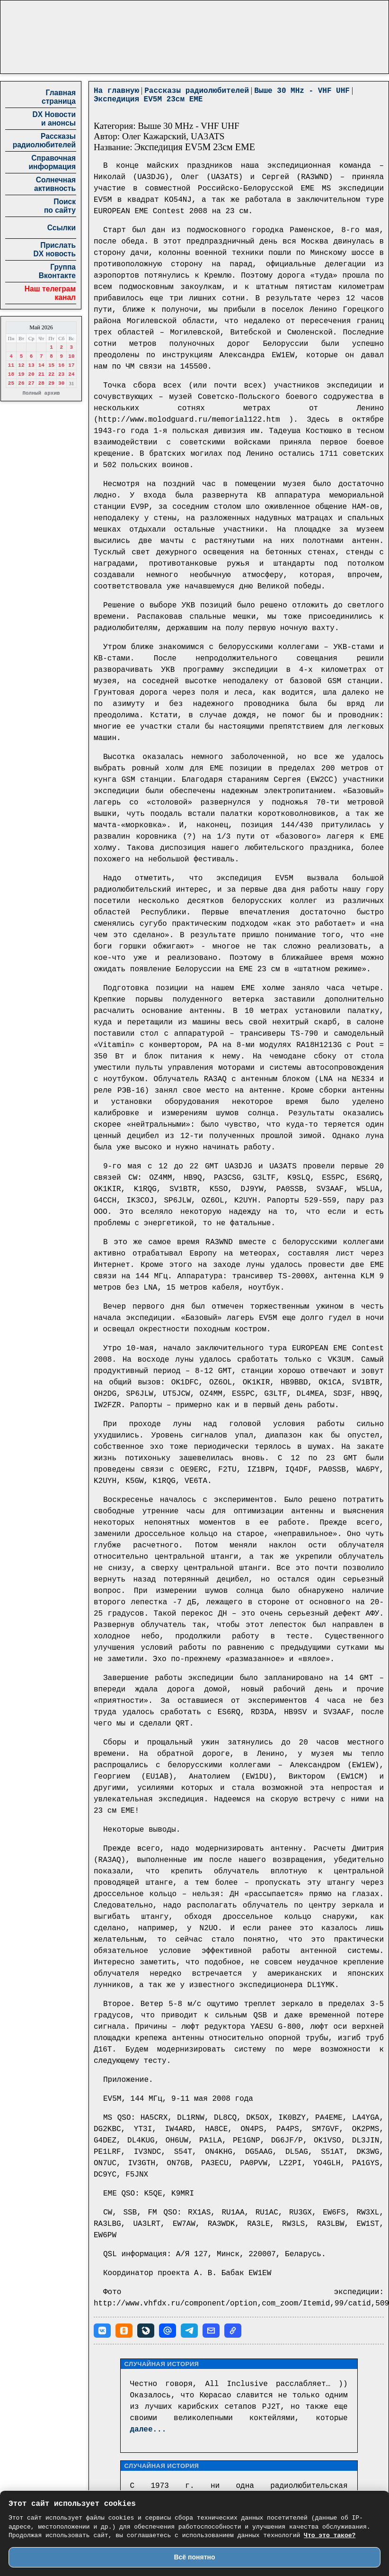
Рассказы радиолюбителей (196, 91)
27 (31, 383)
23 (61, 374)
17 (71, 365)
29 (51, 383)
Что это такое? (329, 2535)
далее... (148, 2429)
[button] (102, 2330)
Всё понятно (194, 2557)
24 (71, 374)
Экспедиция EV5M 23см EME (148, 99)
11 (11, 365)
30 (61, 383)
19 (21, 374)
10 (71, 356)
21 (41, 374)
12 (21, 365)
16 (61, 365)
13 (31, 365)
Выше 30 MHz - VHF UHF (302, 91)
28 (41, 383)
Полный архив (41, 393)
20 (31, 374)
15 (51, 365)
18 (11, 374)
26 (21, 383)
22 (51, 374)
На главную (116, 91)
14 (41, 365)
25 (11, 383)
